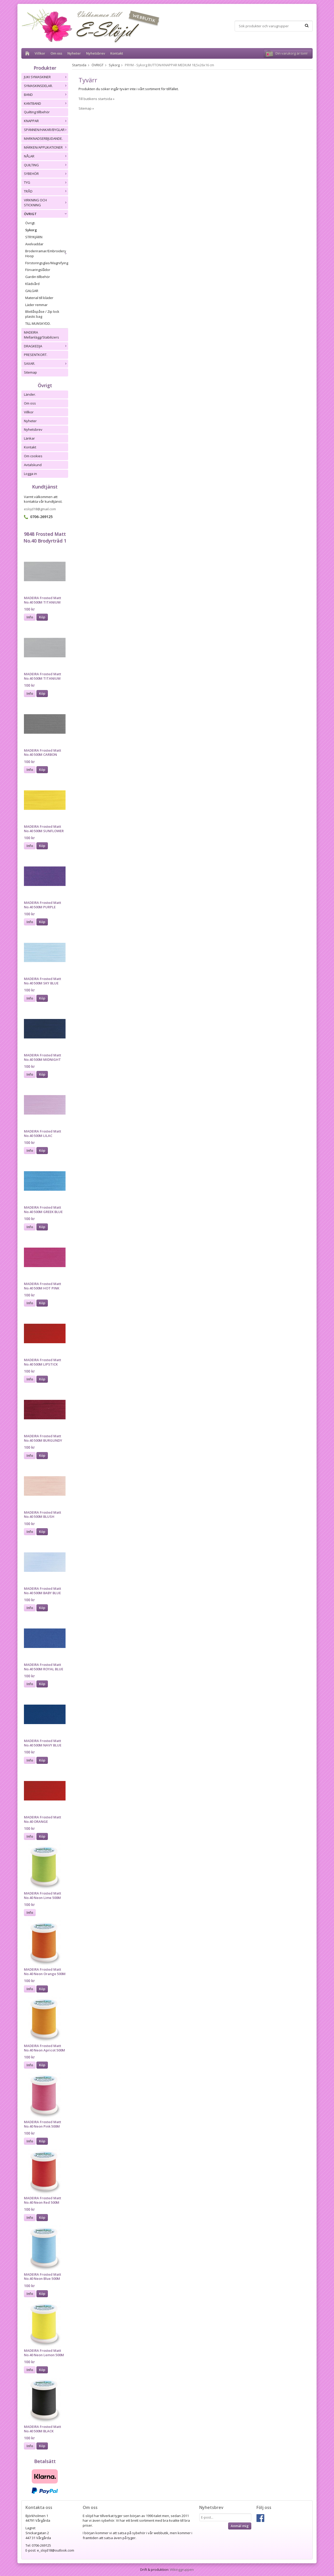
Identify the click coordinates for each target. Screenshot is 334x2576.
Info (30, 617)
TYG (46, 182)
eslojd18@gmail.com (40, 509)
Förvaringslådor (37, 269)
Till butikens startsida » (96, 98)
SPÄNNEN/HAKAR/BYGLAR (46, 129)
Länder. (30, 394)
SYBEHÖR (46, 173)
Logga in (30, 473)
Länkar (29, 438)
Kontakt (116, 53)
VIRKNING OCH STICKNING (46, 202)
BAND (46, 94)
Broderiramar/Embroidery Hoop (46, 253)
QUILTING (46, 165)
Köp (42, 617)
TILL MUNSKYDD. (38, 323)
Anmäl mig (240, 2526)
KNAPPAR (46, 120)
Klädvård (32, 283)
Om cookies (33, 456)
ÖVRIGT (46, 213)
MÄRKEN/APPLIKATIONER (46, 147)
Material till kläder (39, 297)
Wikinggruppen (182, 2569)
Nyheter (74, 53)
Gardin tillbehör (37, 276)
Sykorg (31, 230)
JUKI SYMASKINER (46, 77)
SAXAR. (46, 363)
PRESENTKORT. (35, 354)
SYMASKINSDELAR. (46, 85)
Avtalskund (33, 464)
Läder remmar (36, 304)
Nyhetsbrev (95, 53)
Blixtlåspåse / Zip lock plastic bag (42, 314)
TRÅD (46, 191)
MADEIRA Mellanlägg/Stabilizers (41, 335)
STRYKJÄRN (33, 237)
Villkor (40, 53)
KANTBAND (46, 103)
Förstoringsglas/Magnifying (46, 263)
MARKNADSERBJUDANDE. (43, 138)
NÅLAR (46, 156)
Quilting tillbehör (37, 112)
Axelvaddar (34, 244)
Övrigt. (30, 223)
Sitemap (30, 372)
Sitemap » (86, 108)
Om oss (56, 53)
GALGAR (31, 290)
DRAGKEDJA (46, 346)
